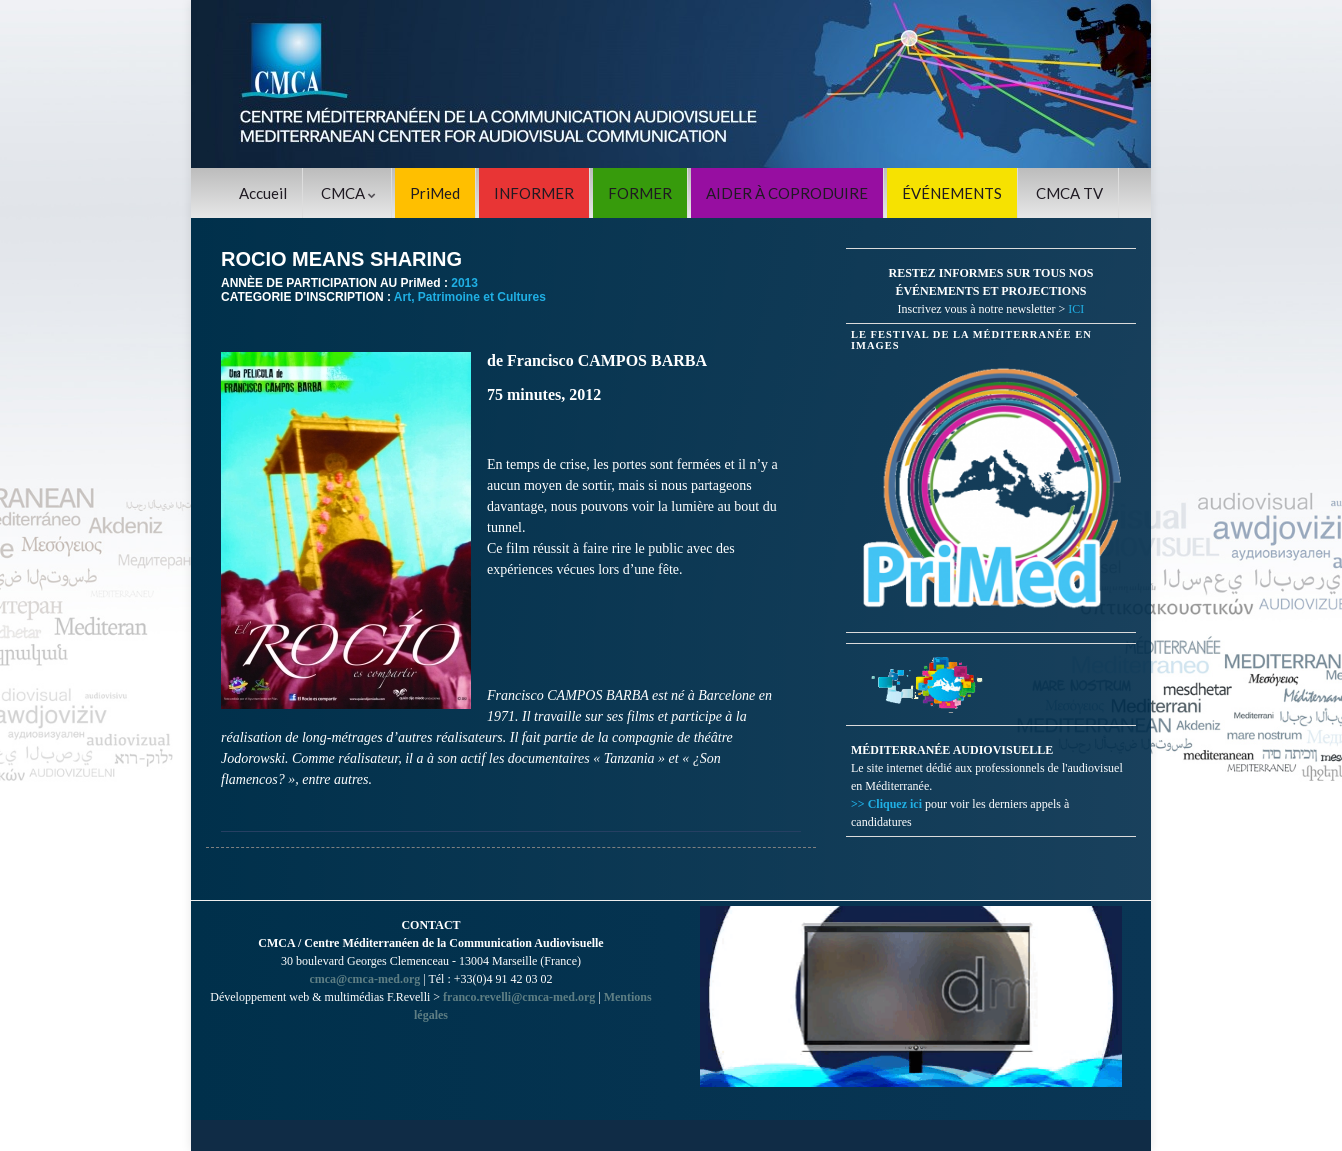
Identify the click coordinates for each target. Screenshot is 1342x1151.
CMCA (348, 193)
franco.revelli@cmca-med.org (519, 997)
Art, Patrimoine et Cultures (470, 297)
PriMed (435, 193)
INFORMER (534, 193)
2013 (464, 283)
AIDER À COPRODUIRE (787, 193)
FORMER (640, 193)
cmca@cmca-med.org (364, 979)
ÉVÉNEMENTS (952, 193)
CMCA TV (1069, 193)
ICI (1076, 309)
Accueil (263, 193)
